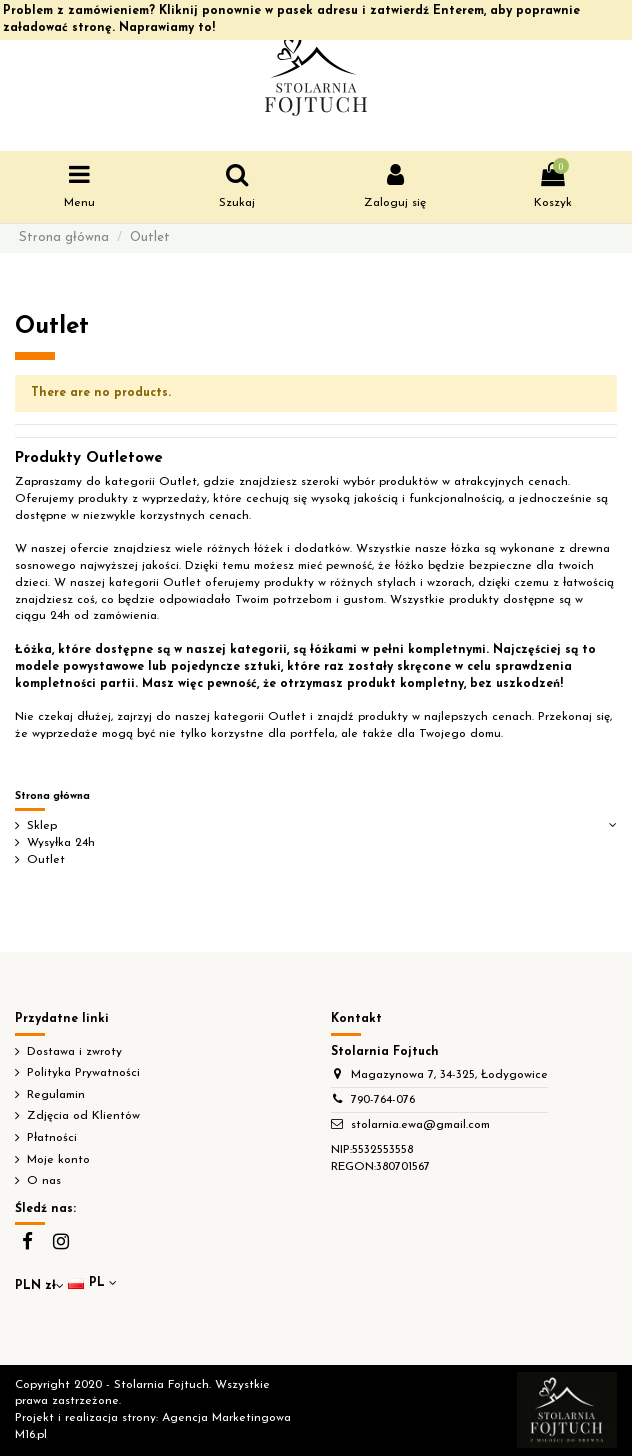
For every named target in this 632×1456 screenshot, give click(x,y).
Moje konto (58, 1160)
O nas (44, 1181)
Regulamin (56, 1095)
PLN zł (39, 1286)
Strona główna (52, 796)
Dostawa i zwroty (74, 1052)
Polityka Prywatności (83, 1073)
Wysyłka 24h (61, 843)
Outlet (46, 860)
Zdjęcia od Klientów (83, 1116)
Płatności (52, 1138)
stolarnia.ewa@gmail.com (420, 1125)
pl (94, 1283)
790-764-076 (383, 1100)
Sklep (42, 826)
